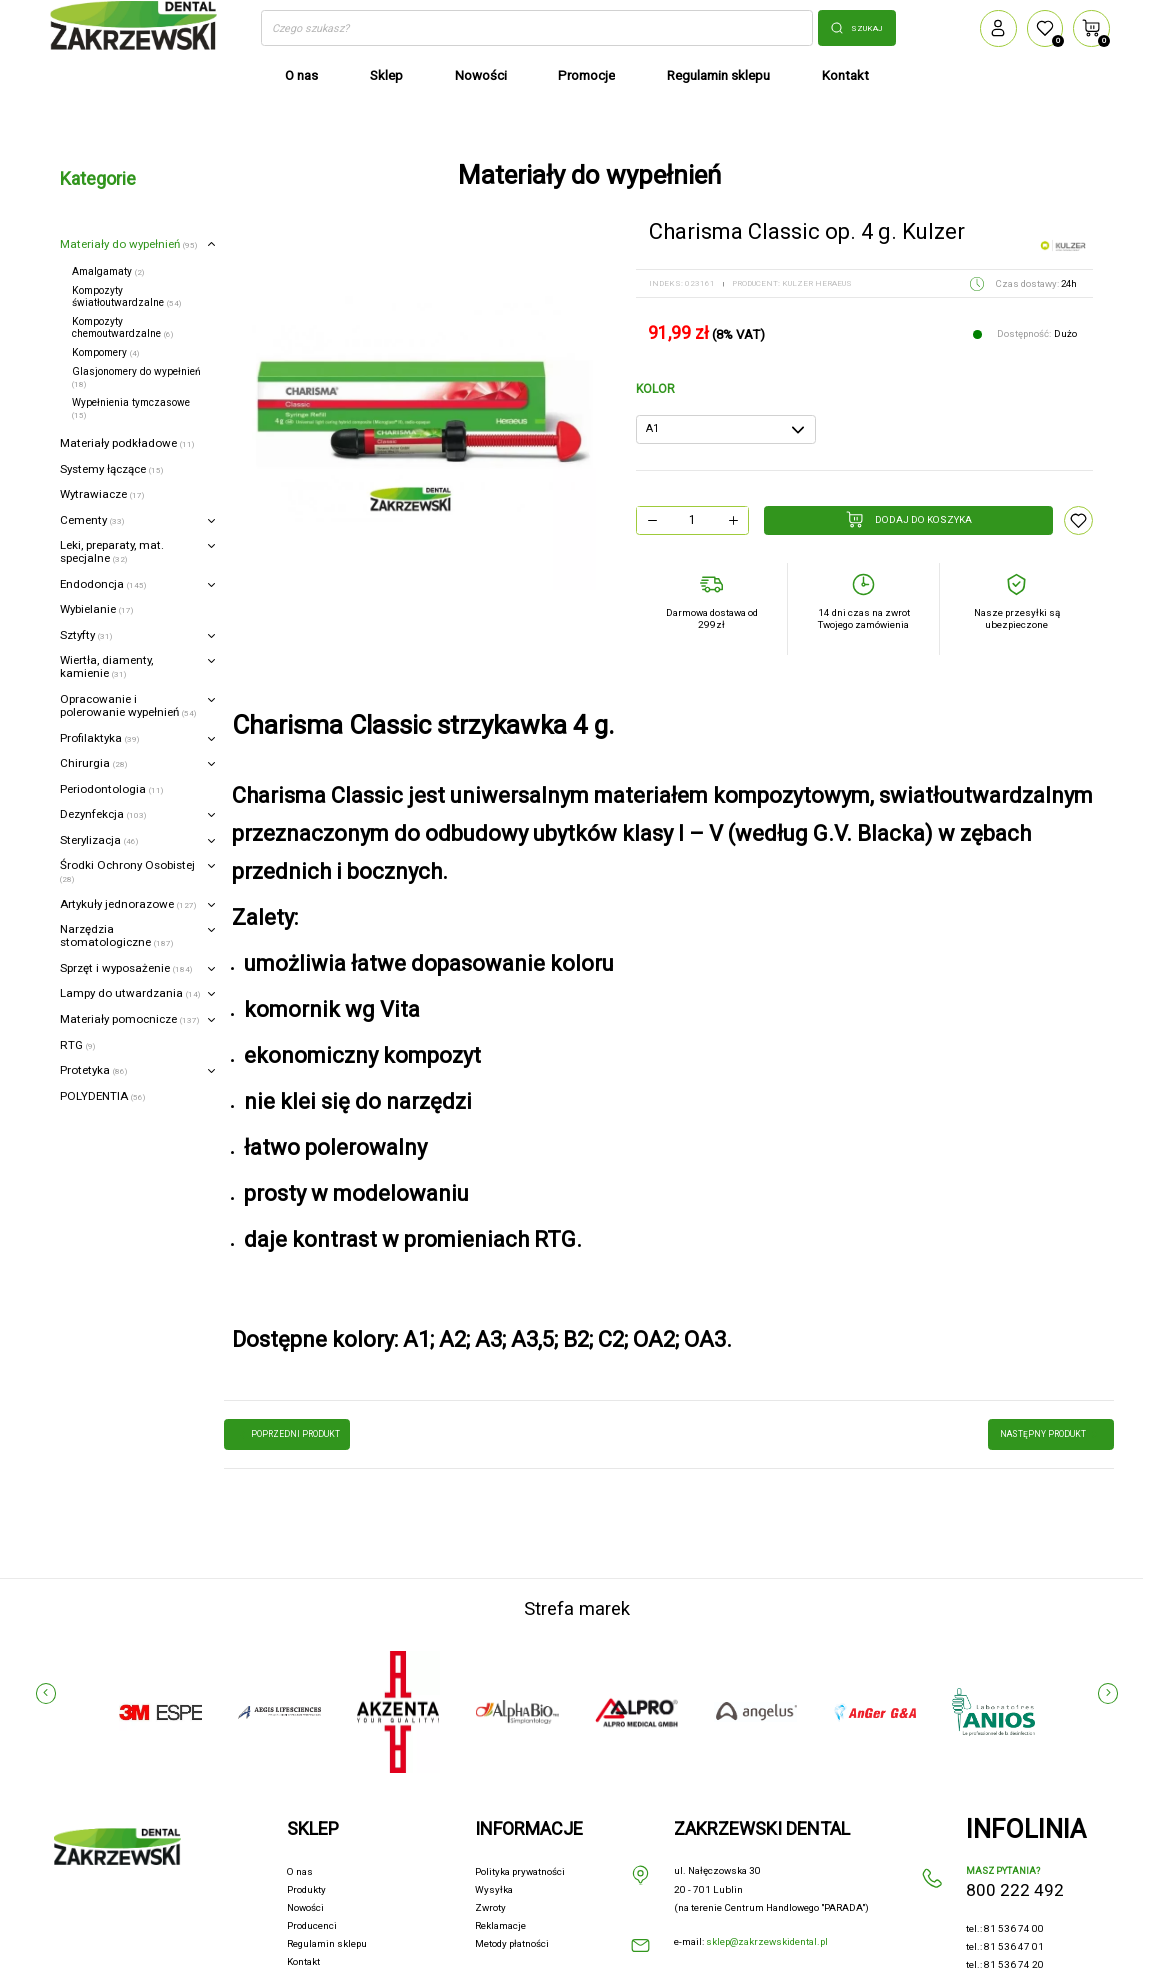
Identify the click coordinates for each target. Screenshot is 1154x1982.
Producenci (312, 1925)
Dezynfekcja (103, 814)
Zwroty (490, 1907)
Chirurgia (93, 763)
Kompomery (105, 352)
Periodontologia (111, 789)
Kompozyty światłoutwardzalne (126, 296)
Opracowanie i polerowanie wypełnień (128, 705)
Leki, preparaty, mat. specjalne (112, 551)
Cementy (92, 520)
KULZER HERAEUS (817, 283)
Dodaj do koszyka (909, 519)
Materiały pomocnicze (129, 1019)
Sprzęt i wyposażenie (126, 968)
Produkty (306, 1889)
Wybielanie (96, 609)
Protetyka (93, 1070)
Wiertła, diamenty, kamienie (106, 666)
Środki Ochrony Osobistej (127, 871)
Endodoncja (103, 584)
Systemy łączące (111, 469)
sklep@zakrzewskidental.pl (767, 1941)
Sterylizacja (99, 840)
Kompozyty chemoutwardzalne (122, 327)
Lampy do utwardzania (130, 993)
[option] (417, 411)
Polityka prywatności (520, 1871)
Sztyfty (86, 635)
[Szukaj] (536, 28)
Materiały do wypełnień (128, 244)
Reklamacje (500, 1925)
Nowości (305, 1907)
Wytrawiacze (102, 494)
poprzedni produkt (287, 1435)
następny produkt (1051, 1435)
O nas (300, 1871)
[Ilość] (692, 520)
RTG (77, 1045)
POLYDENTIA (102, 1096)
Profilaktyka (99, 738)
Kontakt (303, 1961)
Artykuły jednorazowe (128, 904)
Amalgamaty (108, 271)
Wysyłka (494, 1889)
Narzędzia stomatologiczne (116, 935)
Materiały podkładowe (127, 443)
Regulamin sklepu (327, 1943)
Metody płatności (512, 1943)
